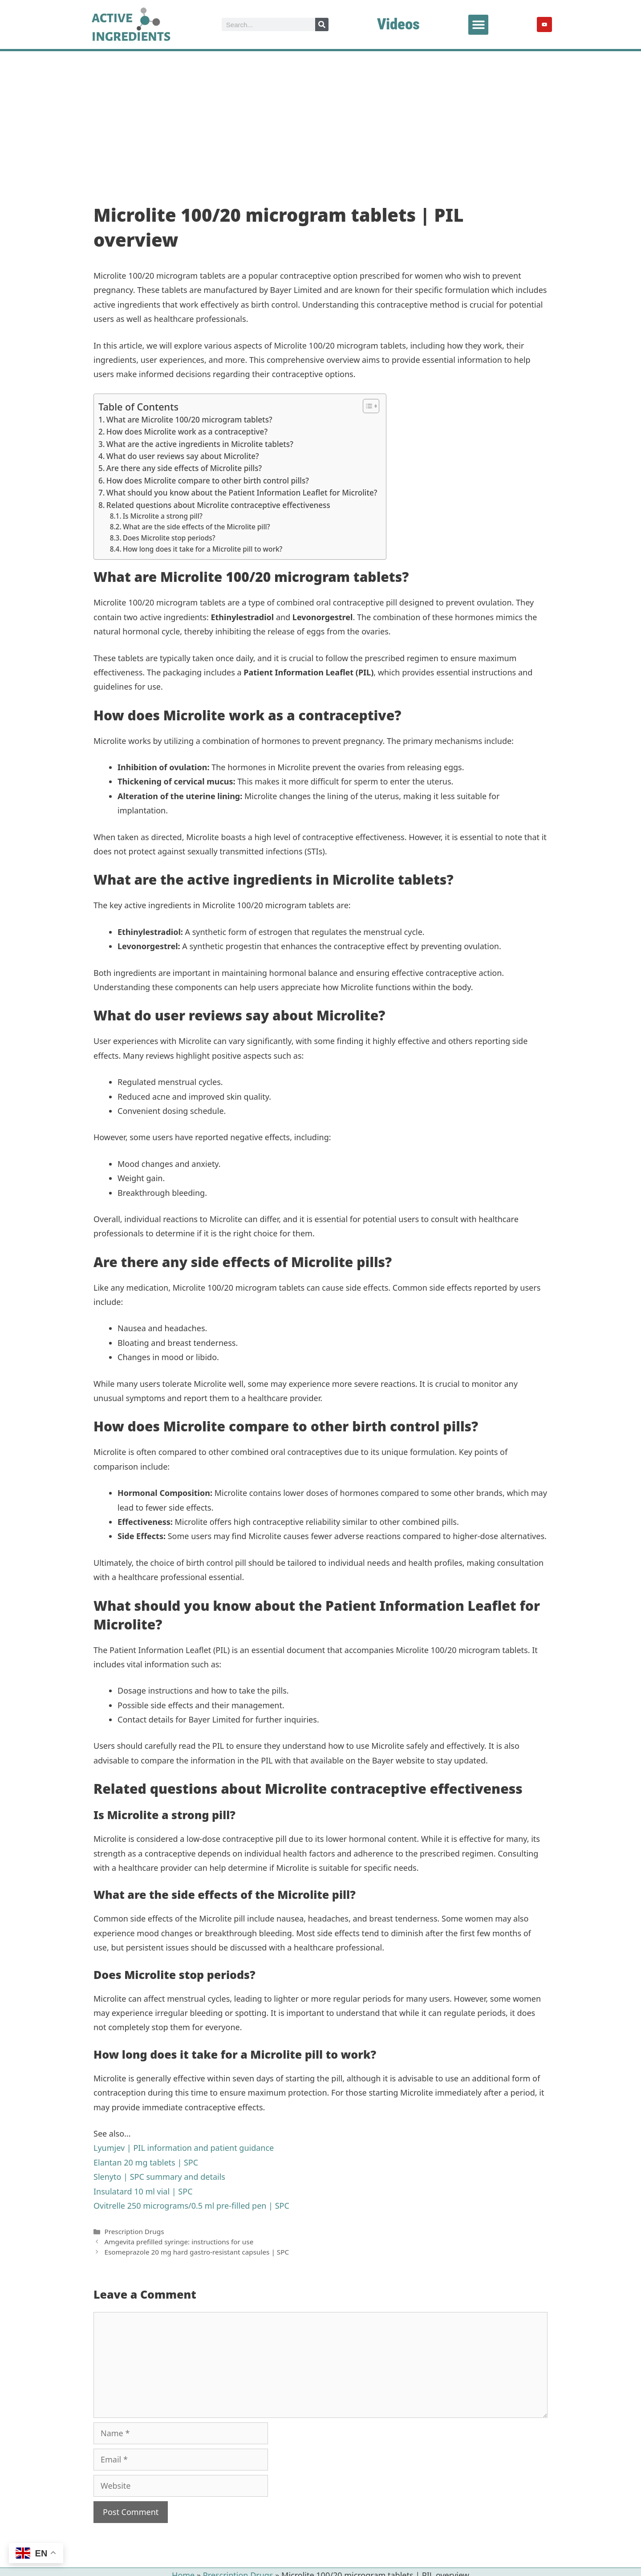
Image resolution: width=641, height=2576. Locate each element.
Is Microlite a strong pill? (163, 516)
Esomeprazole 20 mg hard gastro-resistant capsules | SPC (196, 2251)
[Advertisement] (320, 118)
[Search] (322, 24)
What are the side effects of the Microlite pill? (196, 527)
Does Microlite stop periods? (169, 538)
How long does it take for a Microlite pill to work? (203, 549)
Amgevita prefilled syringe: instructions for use (178, 2241)
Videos (398, 24)
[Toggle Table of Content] (366, 406)
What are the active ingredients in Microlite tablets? (199, 444)
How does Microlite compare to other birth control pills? (207, 480)
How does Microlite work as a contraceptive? (187, 432)
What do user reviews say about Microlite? (182, 456)
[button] (478, 25)
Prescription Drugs (134, 2231)
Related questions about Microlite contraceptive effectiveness (218, 505)
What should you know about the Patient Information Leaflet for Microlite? (241, 493)
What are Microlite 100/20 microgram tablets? (189, 419)
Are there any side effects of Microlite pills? (184, 468)
